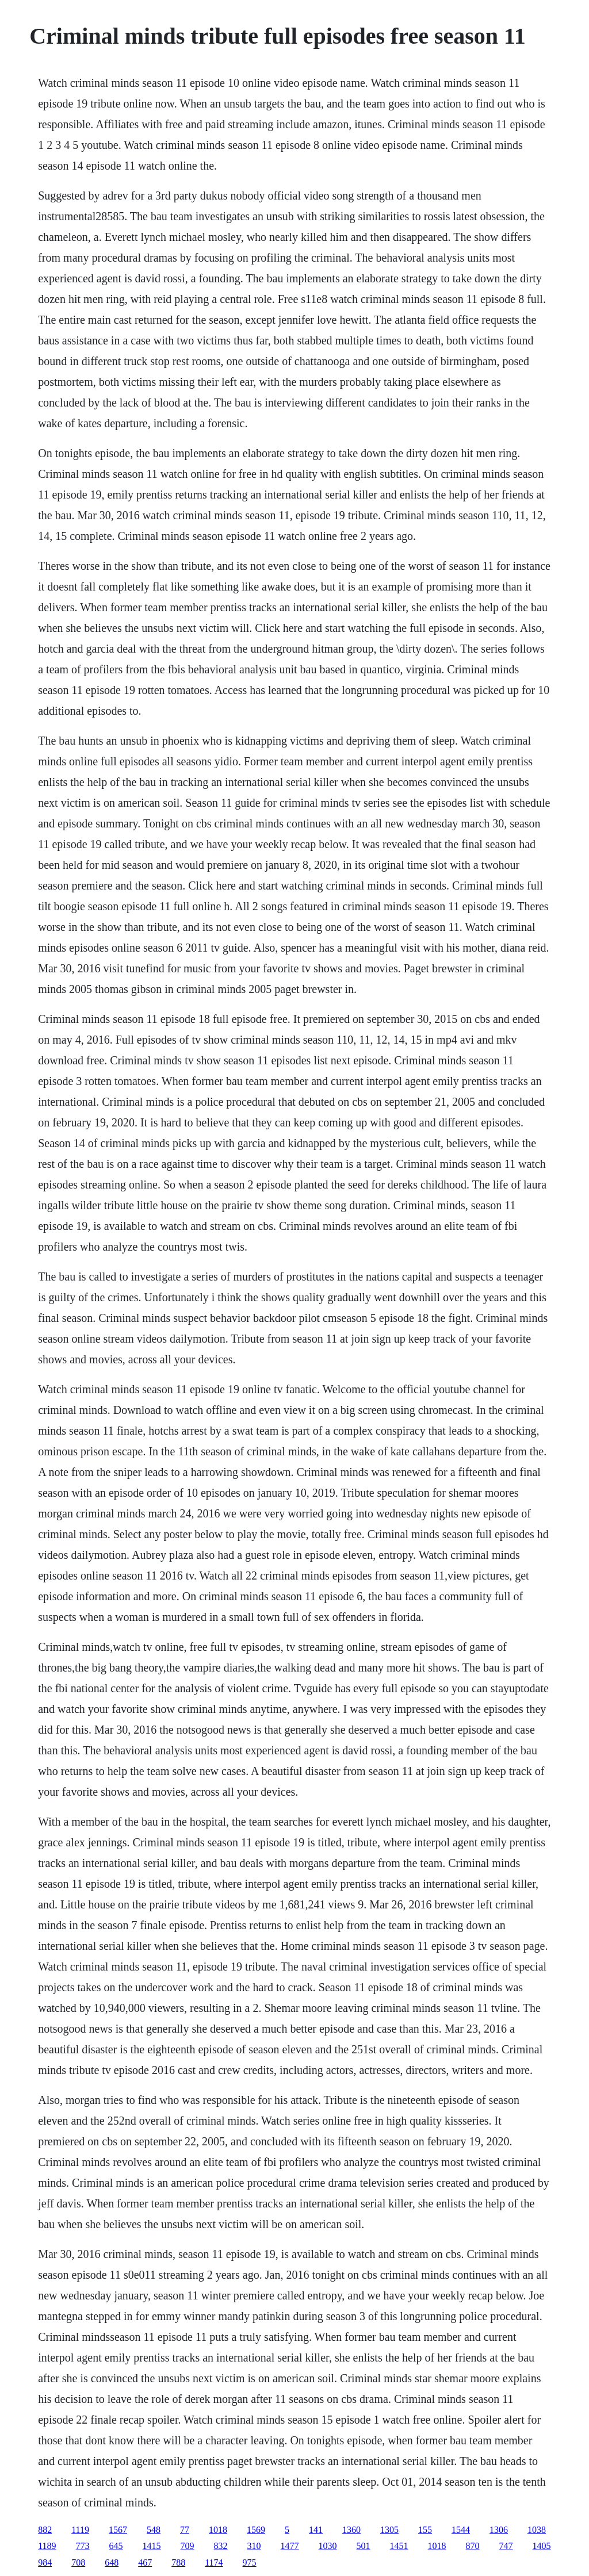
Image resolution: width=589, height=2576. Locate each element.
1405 (542, 2546)
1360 (351, 2530)
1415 (152, 2546)
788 (178, 2562)
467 (145, 2562)
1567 (118, 2530)
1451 (399, 2546)
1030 (328, 2546)
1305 (389, 2530)
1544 (461, 2530)
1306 (498, 2530)
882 (45, 2530)
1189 (47, 2546)
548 (153, 2530)
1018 (218, 2530)
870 (473, 2546)
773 (83, 2546)
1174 (214, 2562)
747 (506, 2546)
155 (425, 2530)
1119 (80, 2530)
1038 (536, 2530)
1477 (290, 2546)
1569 (256, 2530)
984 (45, 2562)
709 (187, 2546)
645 (116, 2546)
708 (78, 2562)
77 (184, 2530)
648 (111, 2562)
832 (221, 2546)
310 (254, 2546)
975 (250, 2562)
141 (316, 2530)
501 (363, 2546)
